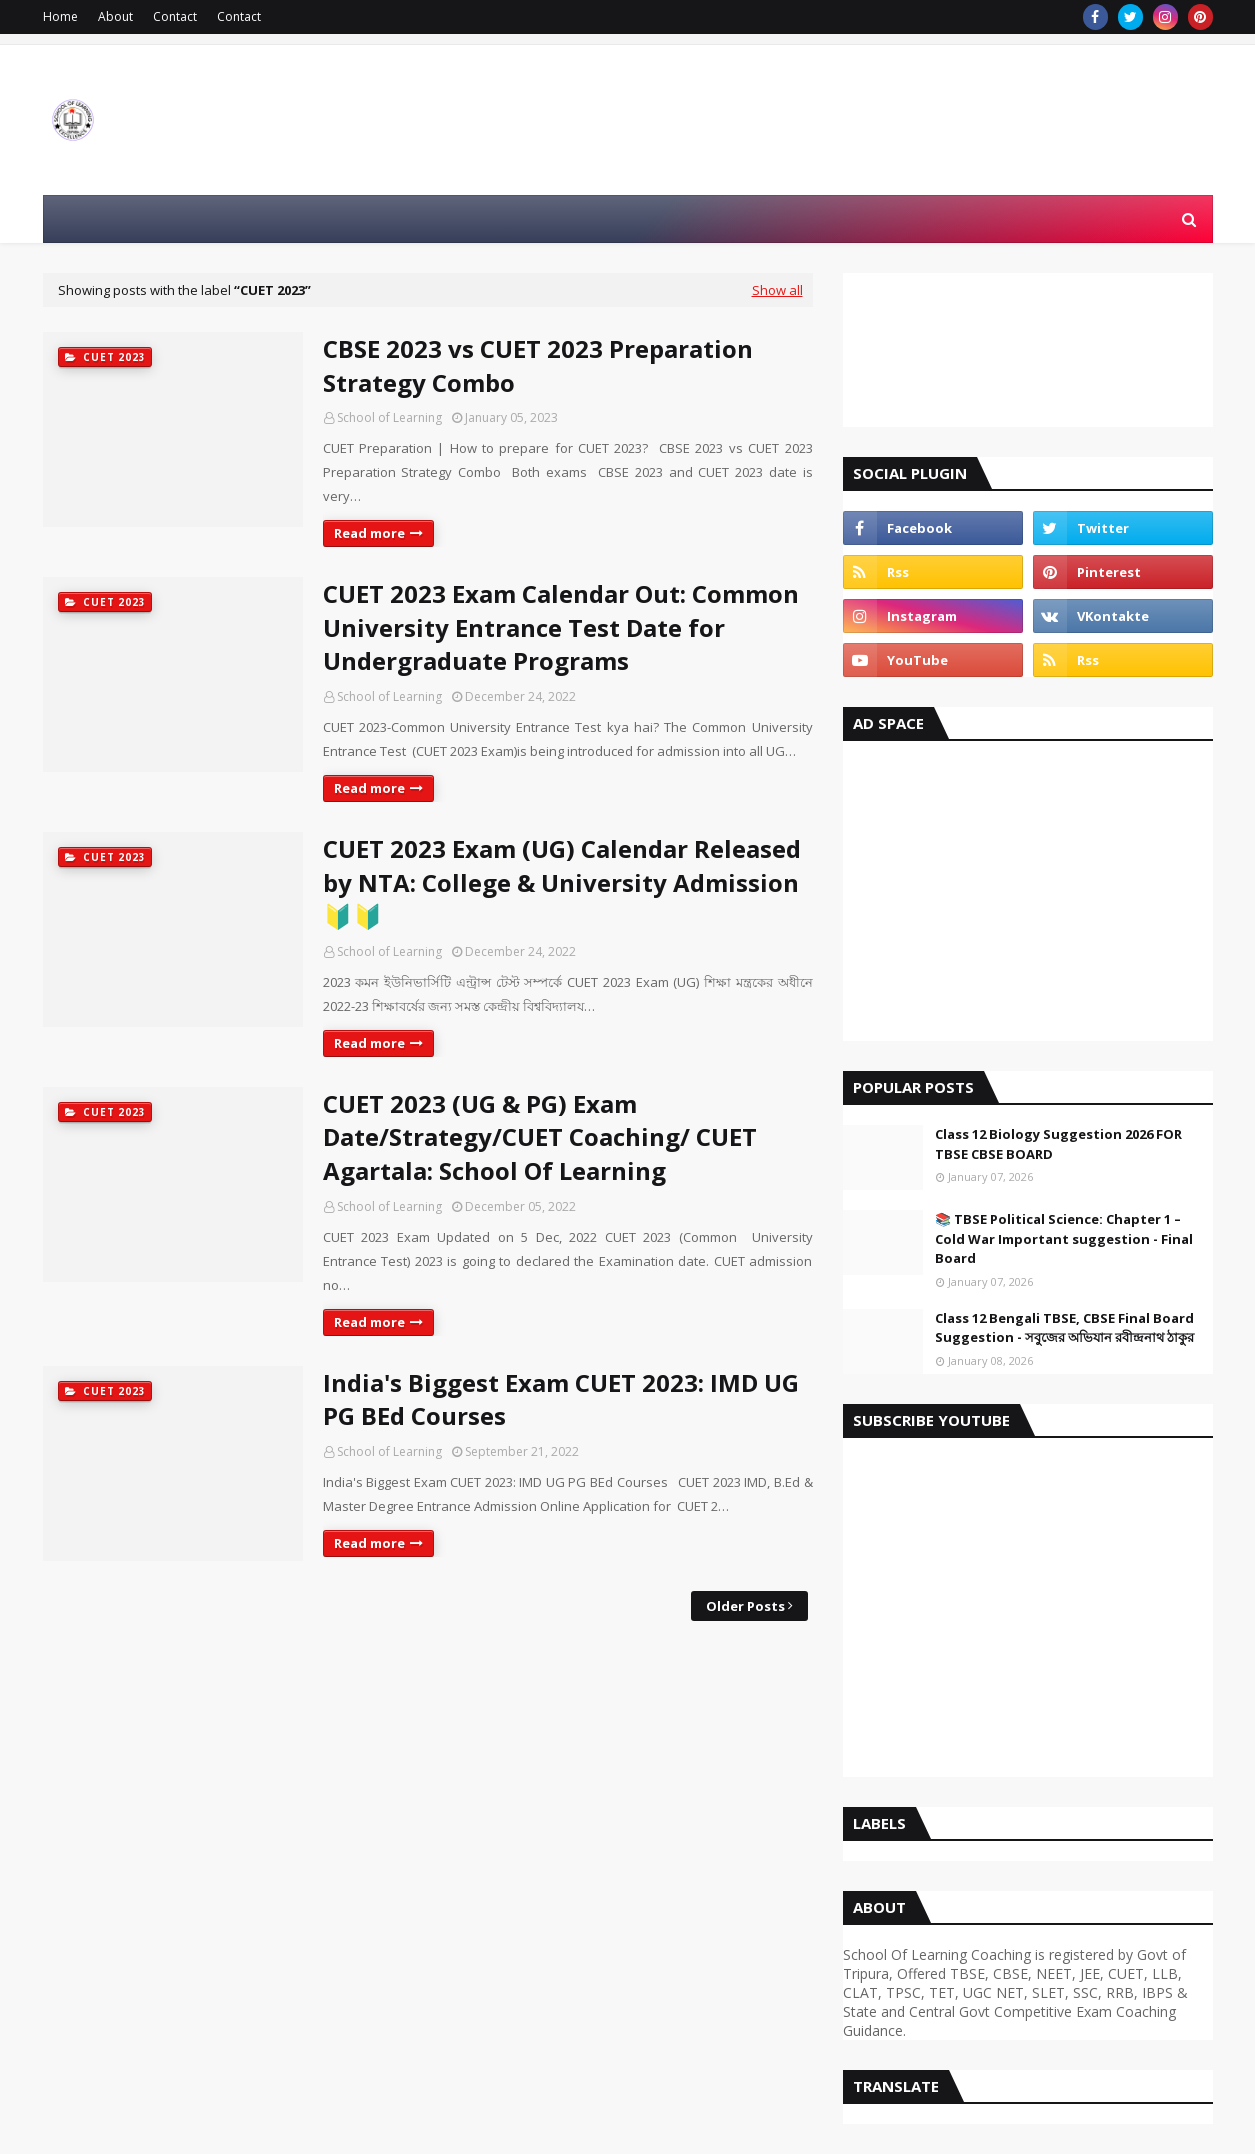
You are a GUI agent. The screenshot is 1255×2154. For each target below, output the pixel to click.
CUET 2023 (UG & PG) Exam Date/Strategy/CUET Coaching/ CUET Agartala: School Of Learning (540, 1137)
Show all (777, 290)
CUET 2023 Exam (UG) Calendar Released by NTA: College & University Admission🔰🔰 (562, 882)
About (115, 16)
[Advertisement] (1028, 901)
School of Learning (389, 417)
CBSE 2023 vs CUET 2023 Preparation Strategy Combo (538, 365)
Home (60, 16)
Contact (175, 16)
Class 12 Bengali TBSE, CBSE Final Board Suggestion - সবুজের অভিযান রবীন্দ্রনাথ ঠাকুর (1064, 1328)
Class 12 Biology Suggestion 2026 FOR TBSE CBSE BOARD (1058, 1144)
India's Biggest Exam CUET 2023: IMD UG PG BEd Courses (561, 1399)
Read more (369, 533)
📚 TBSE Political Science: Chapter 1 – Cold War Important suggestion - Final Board (1064, 1238)
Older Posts (745, 1606)
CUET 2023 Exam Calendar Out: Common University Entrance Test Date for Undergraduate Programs (561, 627)
